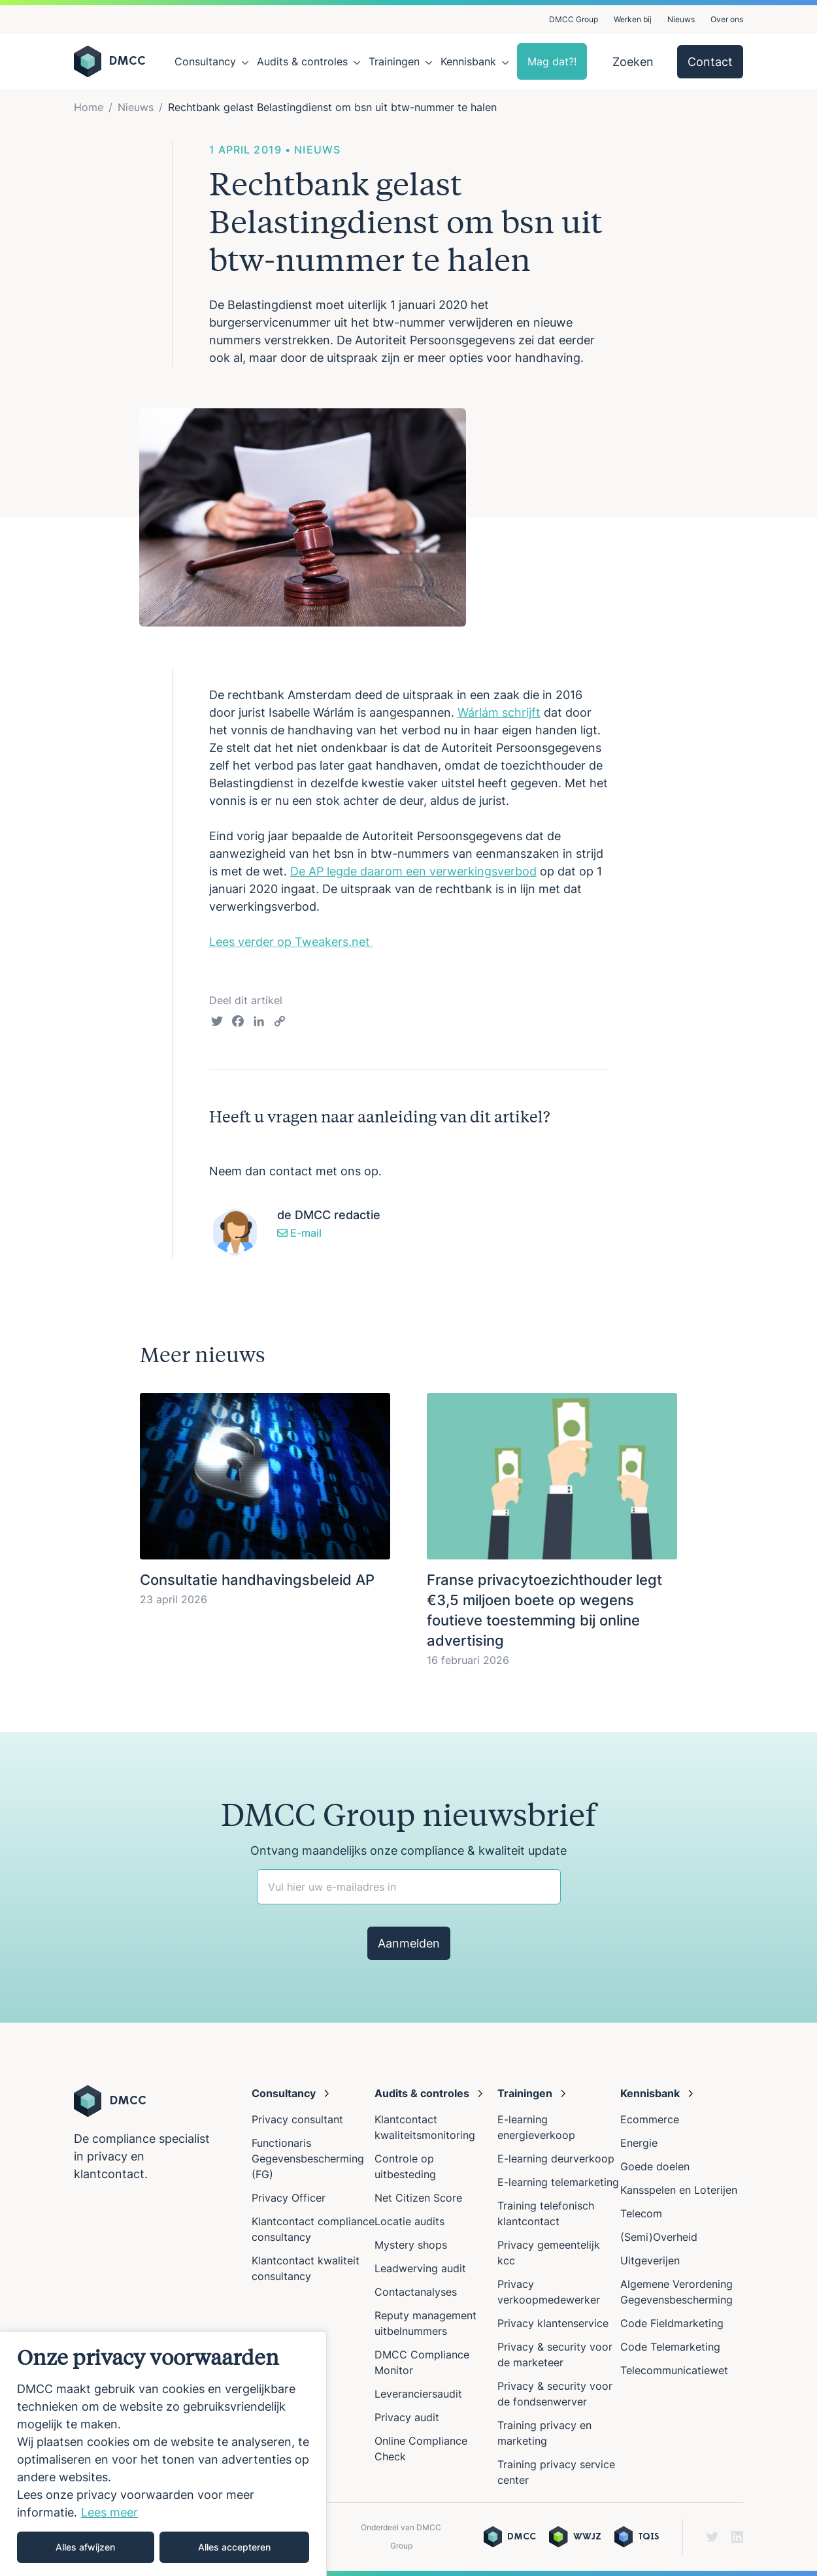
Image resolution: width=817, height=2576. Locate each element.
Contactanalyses (416, 2291)
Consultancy (205, 61)
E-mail (299, 1232)
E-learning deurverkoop (555, 2158)
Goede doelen (655, 2166)
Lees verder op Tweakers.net (291, 942)
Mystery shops (411, 2244)
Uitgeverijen (650, 2260)
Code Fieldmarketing (672, 2323)
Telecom (641, 2213)
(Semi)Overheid (658, 2236)
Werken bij (633, 19)
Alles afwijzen (85, 2546)
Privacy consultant (297, 2119)
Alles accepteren (234, 2546)
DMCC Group (573, 19)
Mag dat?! (551, 61)
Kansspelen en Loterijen (678, 2189)
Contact (710, 62)
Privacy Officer (288, 2197)
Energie (639, 2142)
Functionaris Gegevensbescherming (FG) (308, 2158)
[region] (163, 2453)
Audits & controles (302, 61)
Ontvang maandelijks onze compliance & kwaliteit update (408, 1850)
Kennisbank (468, 61)
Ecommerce (649, 2119)
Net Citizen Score (418, 2197)
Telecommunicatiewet (674, 2370)
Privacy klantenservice (553, 2323)
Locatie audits (409, 2221)
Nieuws (681, 19)
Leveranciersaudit (418, 2393)
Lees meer (109, 2512)
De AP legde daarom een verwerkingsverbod (413, 871)
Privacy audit (407, 2417)
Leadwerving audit (420, 2268)
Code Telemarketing (670, 2346)
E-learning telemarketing (558, 2182)
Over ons (726, 19)
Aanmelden (409, 1943)
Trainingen (394, 61)
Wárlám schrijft (499, 712)
